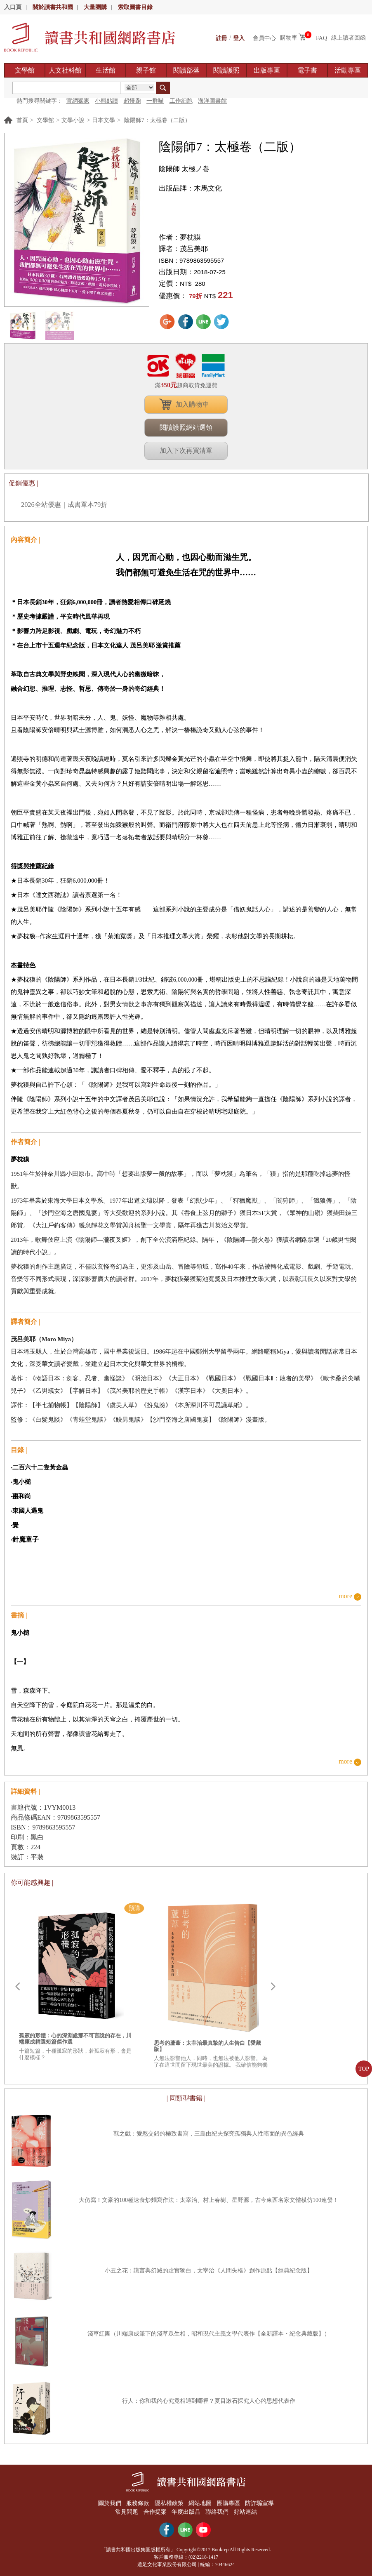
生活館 (105, 70)
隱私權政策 (168, 2503)
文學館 (25, 70)
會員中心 (264, 38)
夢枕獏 (190, 237)
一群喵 (155, 101)
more (345, 1596)
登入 (239, 38)
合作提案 (154, 2511)
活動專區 (347, 70)
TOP (363, 2069)
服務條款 (137, 2503)
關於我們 (108, 2503)
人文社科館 (65, 70)
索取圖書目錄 (135, 7)
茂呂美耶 (194, 249)
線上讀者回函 (348, 38)
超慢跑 (132, 101)
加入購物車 (192, 404)
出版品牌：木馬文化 (190, 188)
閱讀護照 (226, 70)
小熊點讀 (106, 101)
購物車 (288, 38)
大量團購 (95, 7)
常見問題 (125, 2511)
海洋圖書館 (212, 101)
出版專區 (267, 70)
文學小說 (73, 120)
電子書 (307, 70)
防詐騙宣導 (260, 2503)
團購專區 (228, 2503)
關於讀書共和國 (53, 7)
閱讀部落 (186, 70)
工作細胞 (181, 101)
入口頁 (12, 7)
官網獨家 (77, 101)
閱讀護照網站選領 (186, 427)
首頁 (22, 120)
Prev (17, 1986)
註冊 (221, 38)
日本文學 (103, 120)
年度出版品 (186, 2511)
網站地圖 (200, 2503)
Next (273, 1986)
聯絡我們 (217, 2511)
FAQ (321, 38)
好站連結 (246, 2511)
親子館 (146, 70)
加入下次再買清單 (186, 450)
